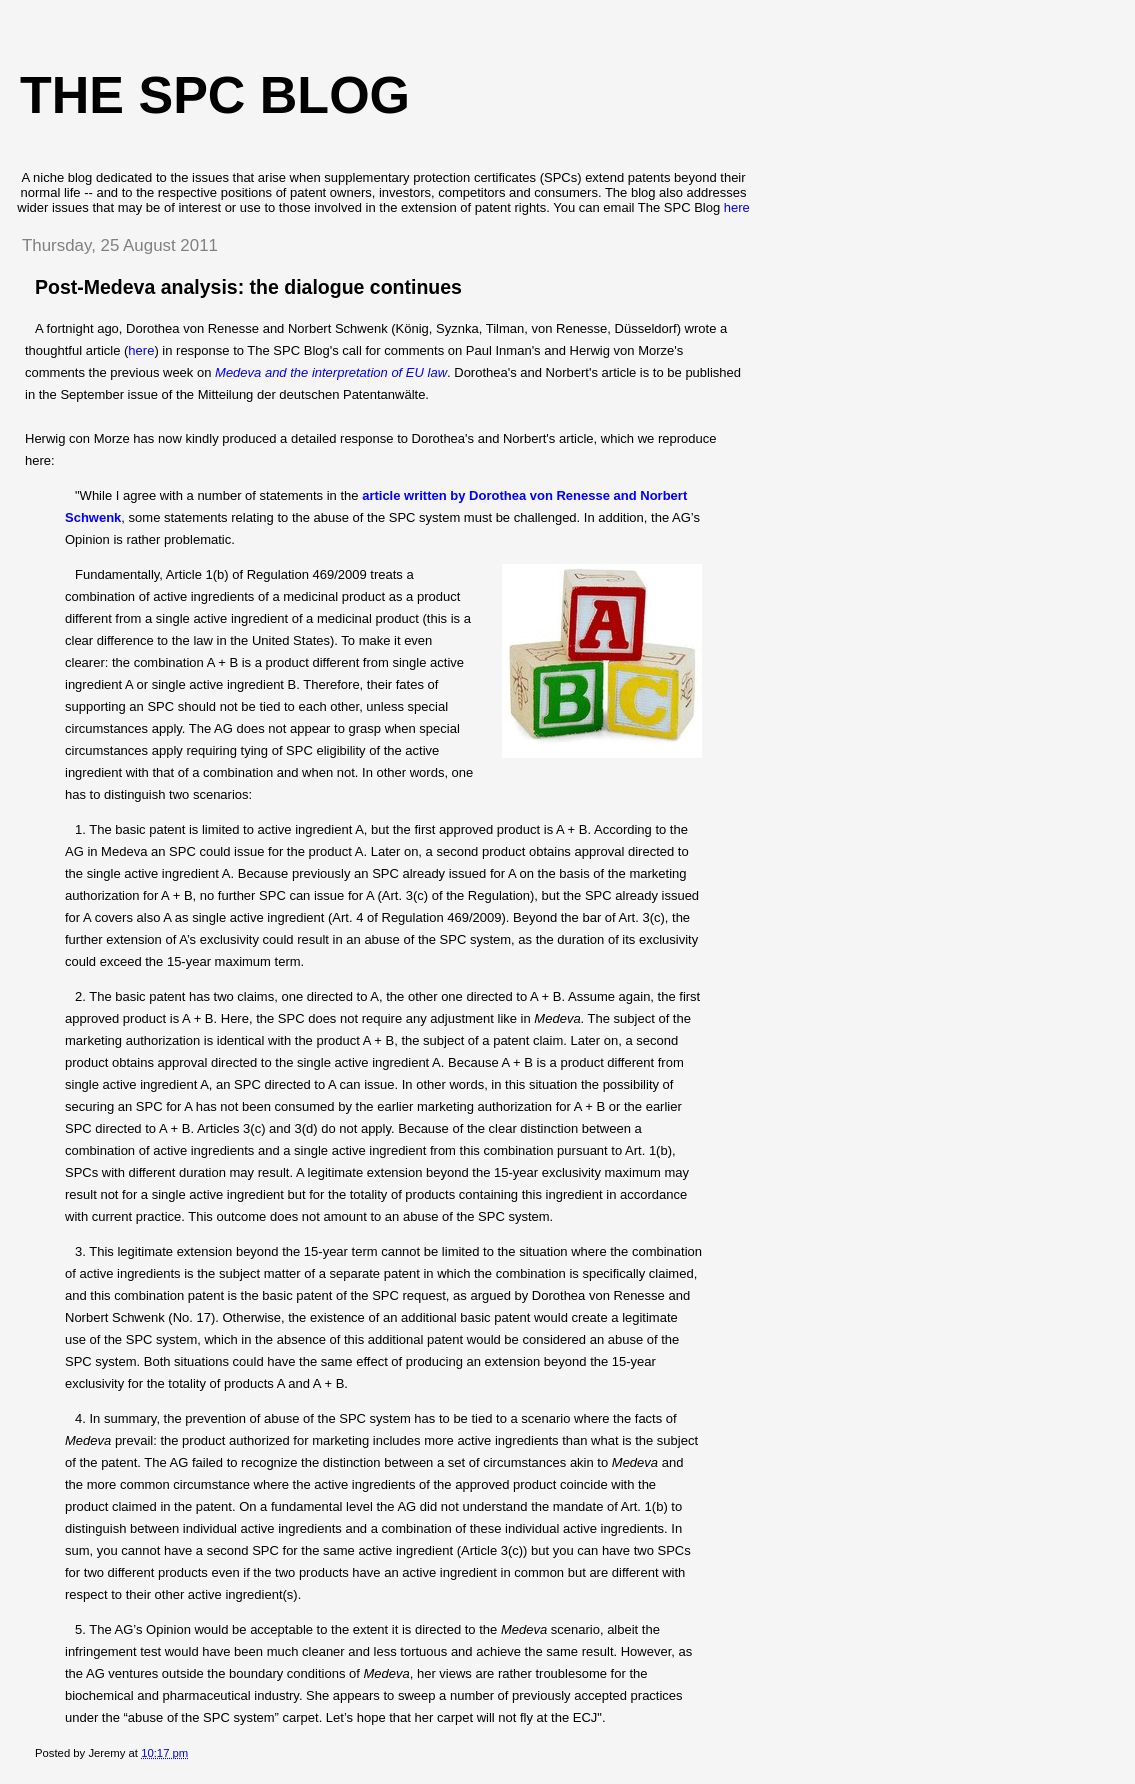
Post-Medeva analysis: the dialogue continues (248, 287)
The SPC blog (215, 95)
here (737, 207)
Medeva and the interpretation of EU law (331, 372)
